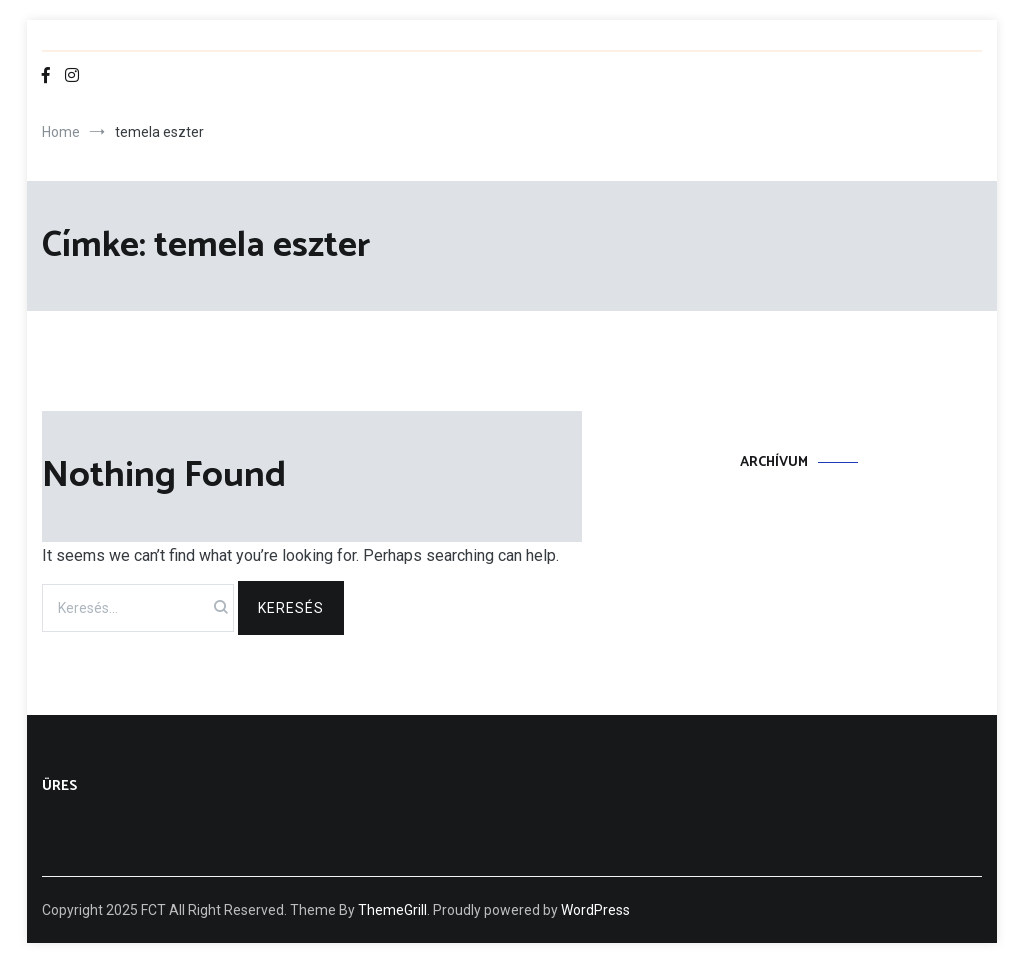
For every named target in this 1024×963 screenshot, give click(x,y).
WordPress (595, 910)
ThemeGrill (392, 910)
